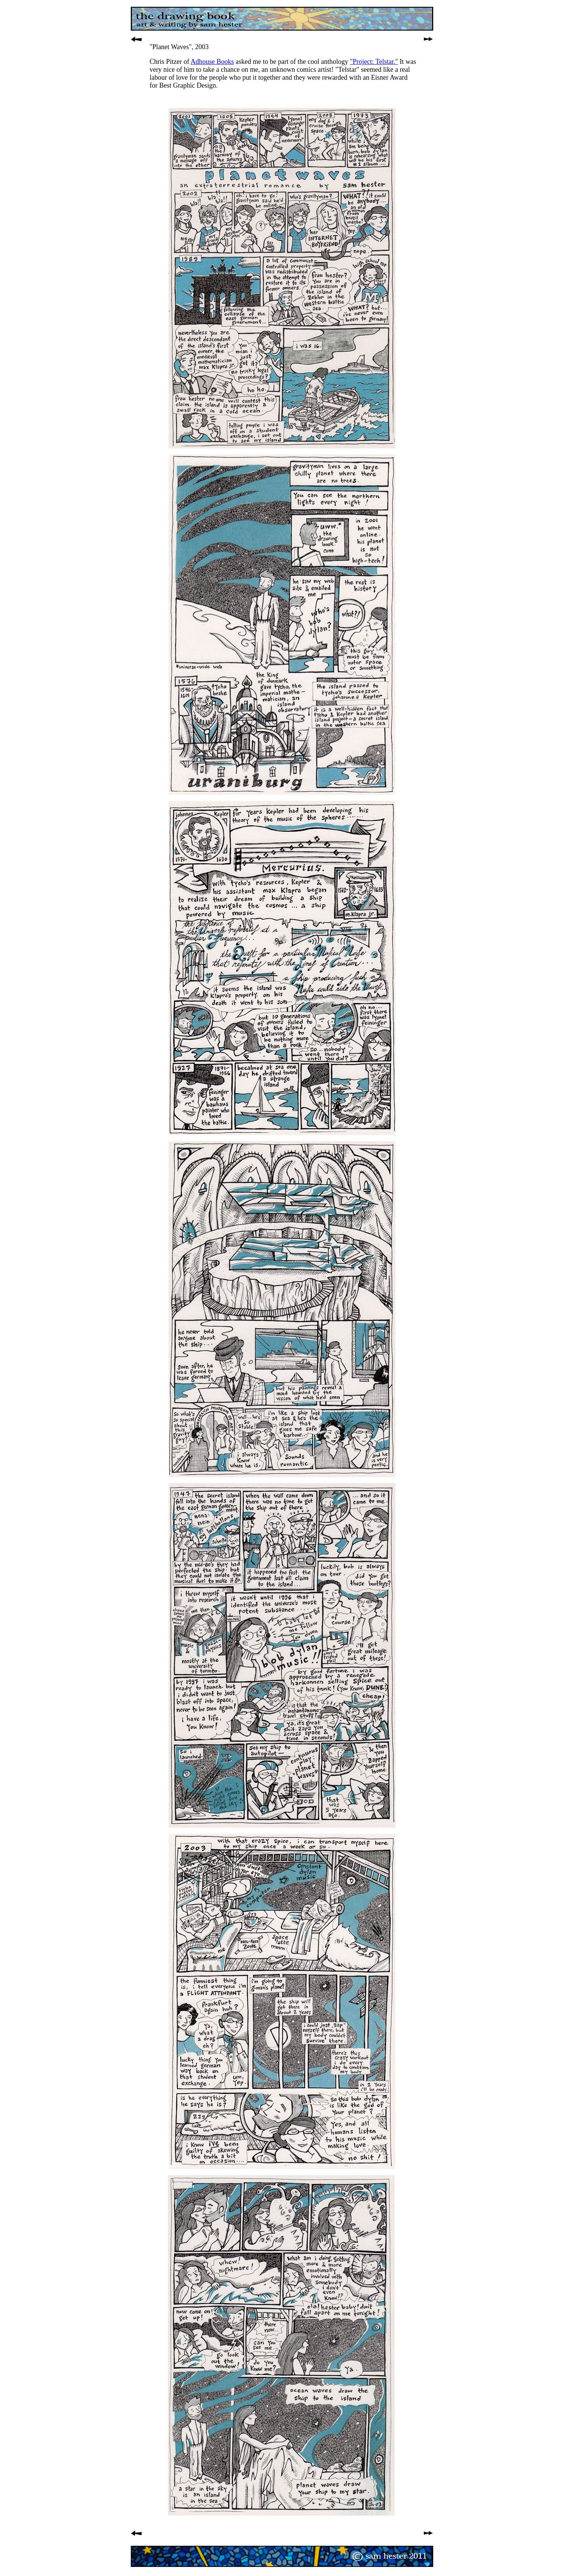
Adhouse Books (212, 61)
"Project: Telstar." (374, 61)
